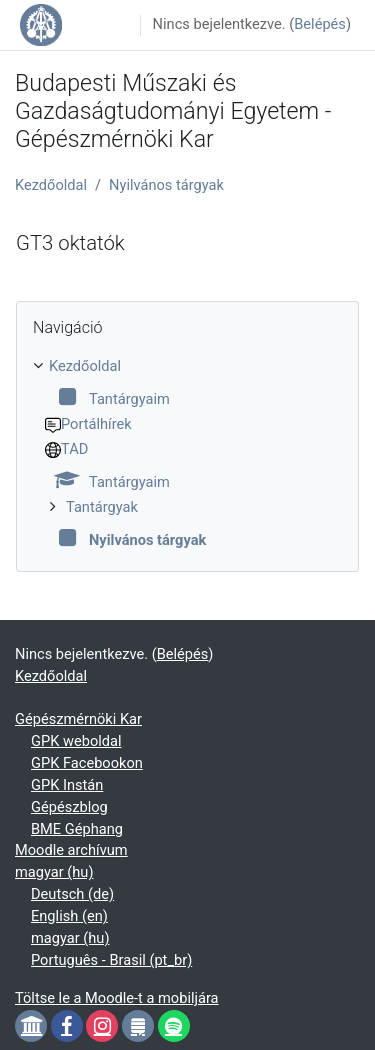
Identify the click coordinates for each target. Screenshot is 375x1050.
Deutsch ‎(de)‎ (72, 894)
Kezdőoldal (51, 185)
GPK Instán (67, 785)
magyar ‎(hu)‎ (54, 872)
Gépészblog (69, 807)
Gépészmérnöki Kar (78, 719)
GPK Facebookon (87, 763)
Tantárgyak (102, 507)
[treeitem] (187, 454)
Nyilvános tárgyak (166, 185)
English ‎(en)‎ (69, 916)
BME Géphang (77, 829)
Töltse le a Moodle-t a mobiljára (117, 998)
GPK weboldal (76, 741)
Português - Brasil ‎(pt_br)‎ (111, 960)
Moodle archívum (71, 850)
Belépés (320, 24)
